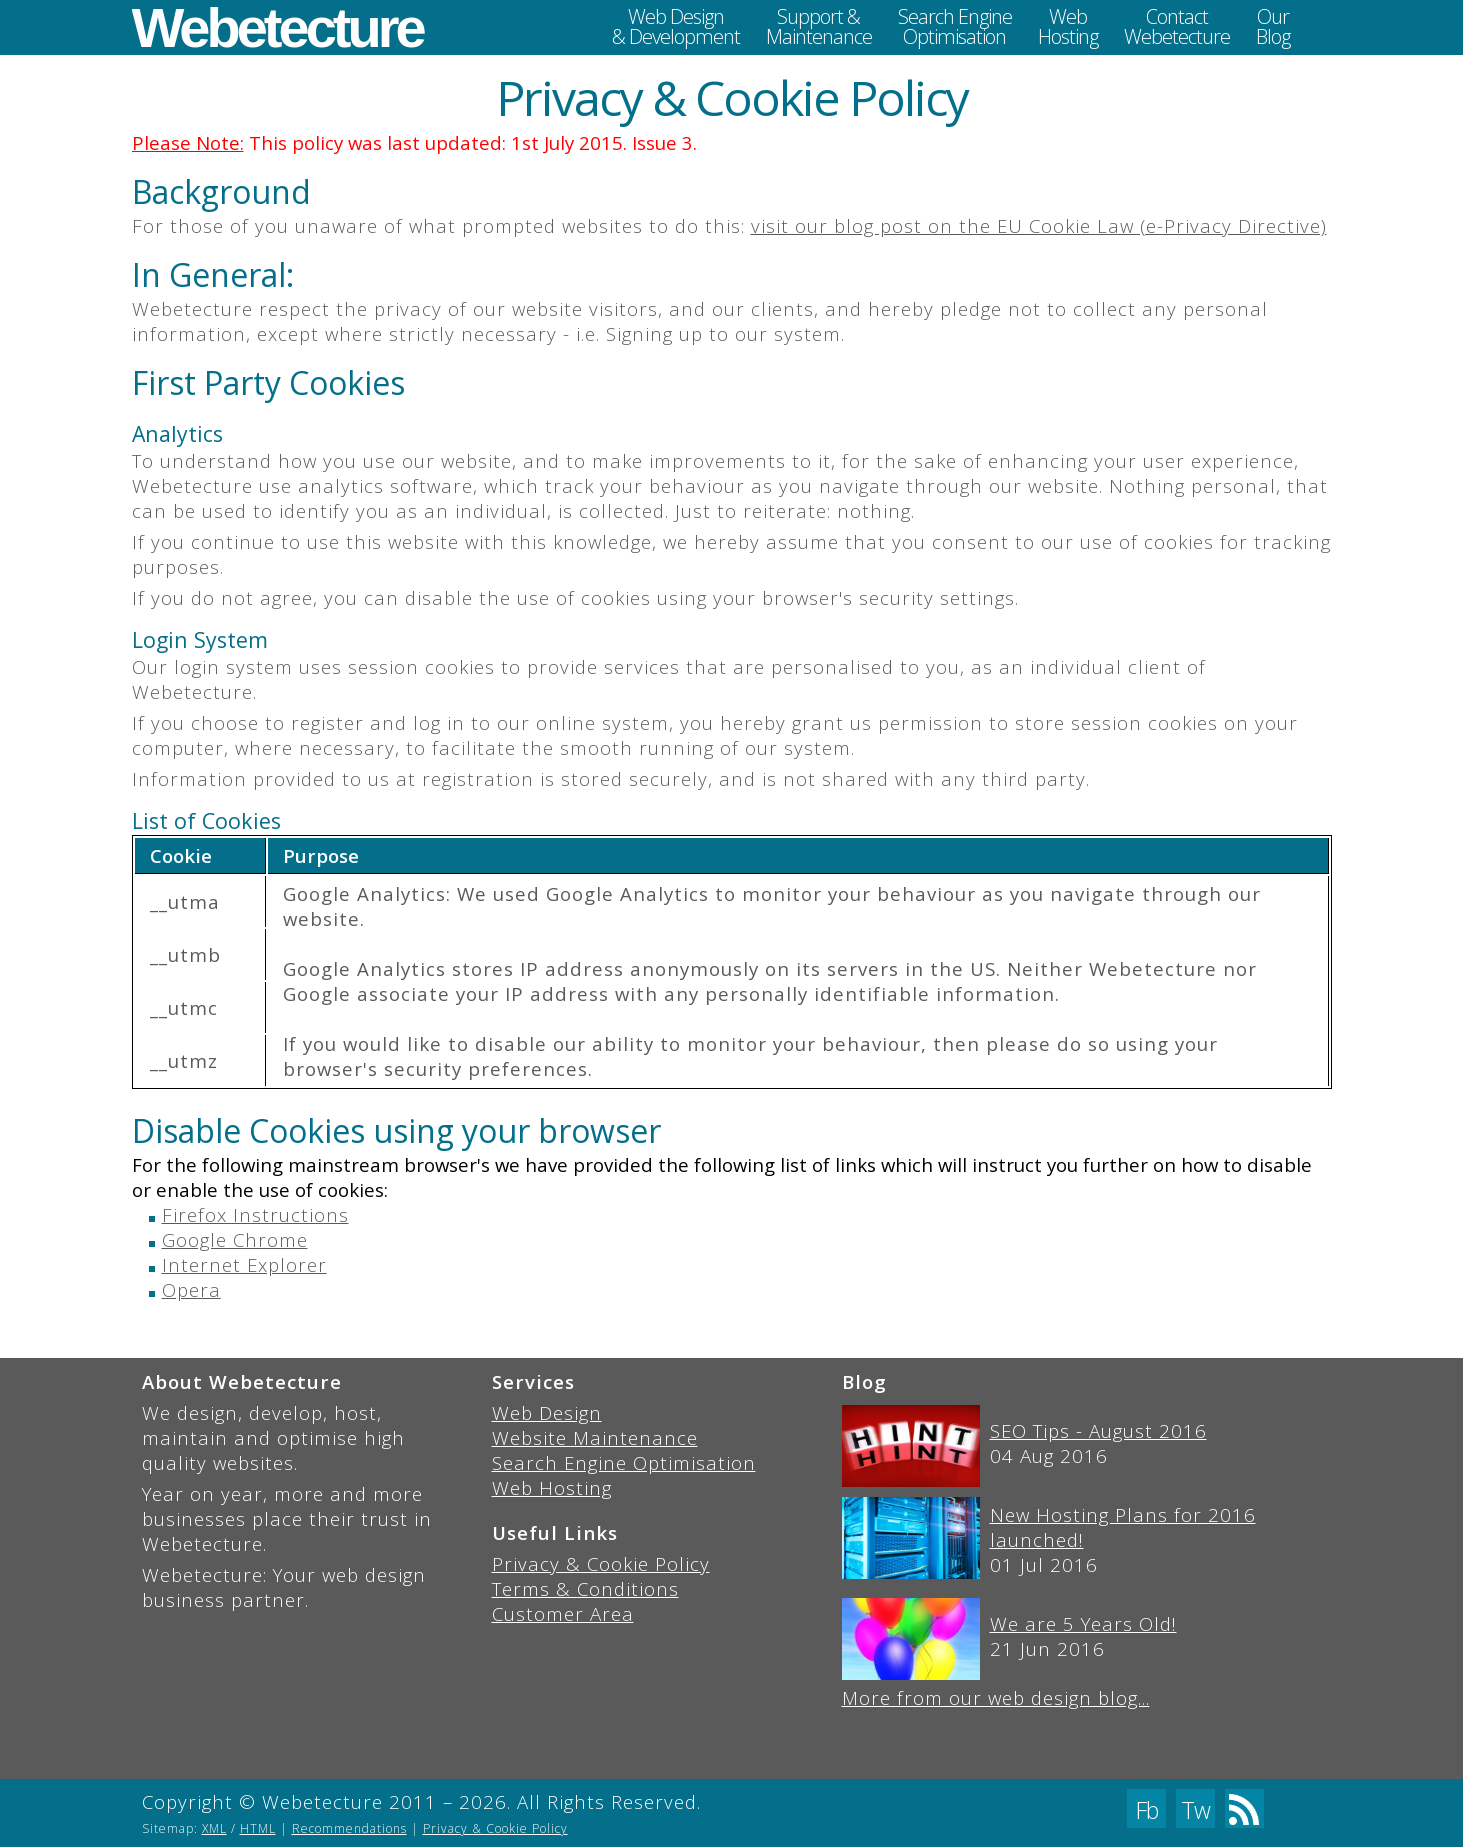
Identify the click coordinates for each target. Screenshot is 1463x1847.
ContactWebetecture (1177, 26)
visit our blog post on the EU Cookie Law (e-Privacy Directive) (1039, 225)
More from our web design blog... (996, 1697)
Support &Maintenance (819, 26)
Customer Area (563, 1613)
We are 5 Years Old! (1083, 1623)
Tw (1195, 1810)
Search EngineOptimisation (955, 26)
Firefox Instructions (255, 1214)
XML (214, 1828)
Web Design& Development (676, 26)
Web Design (547, 1412)
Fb (1146, 1810)
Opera (191, 1289)
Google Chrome (235, 1239)
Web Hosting (552, 1487)
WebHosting (1068, 26)
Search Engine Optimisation (624, 1462)
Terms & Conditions (585, 1588)
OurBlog (1273, 26)
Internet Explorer (244, 1264)
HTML (258, 1828)
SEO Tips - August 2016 (1098, 1430)
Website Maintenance (595, 1437)
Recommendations (349, 1828)
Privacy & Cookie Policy (601, 1563)
